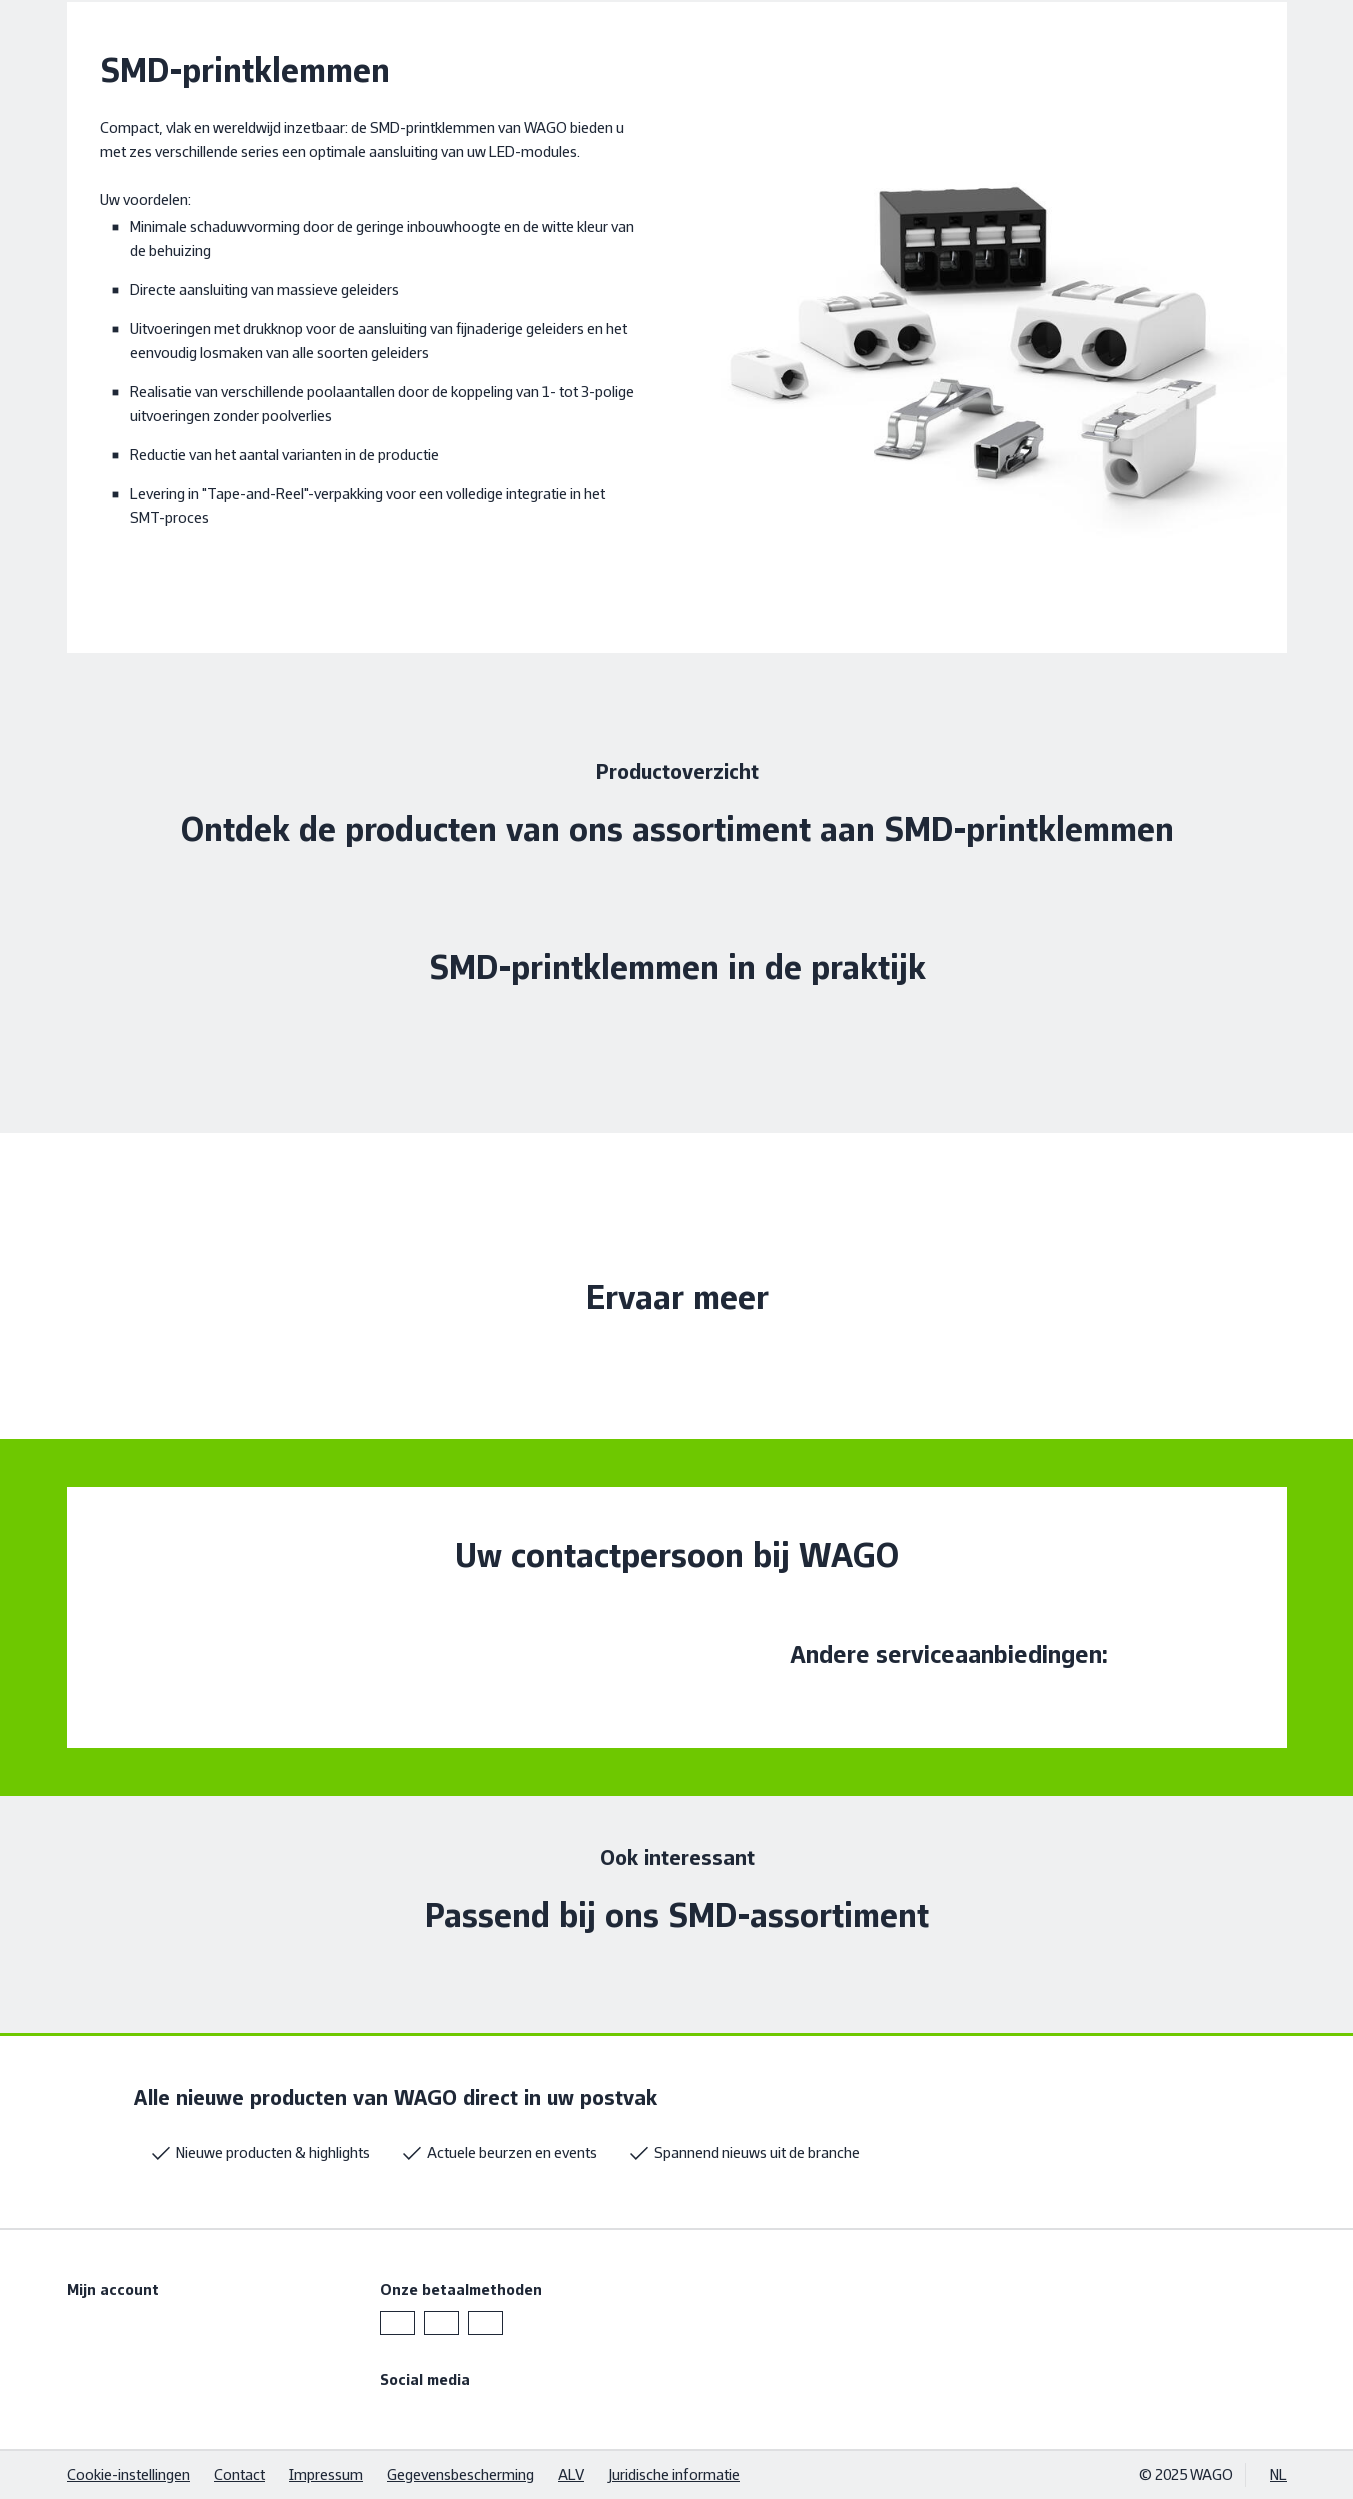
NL (1278, 2474)
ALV (571, 2474)
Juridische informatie (674, 2474)
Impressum (326, 2474)
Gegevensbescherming (460, 2474)
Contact (239, 2474)
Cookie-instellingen (128, 2474)
